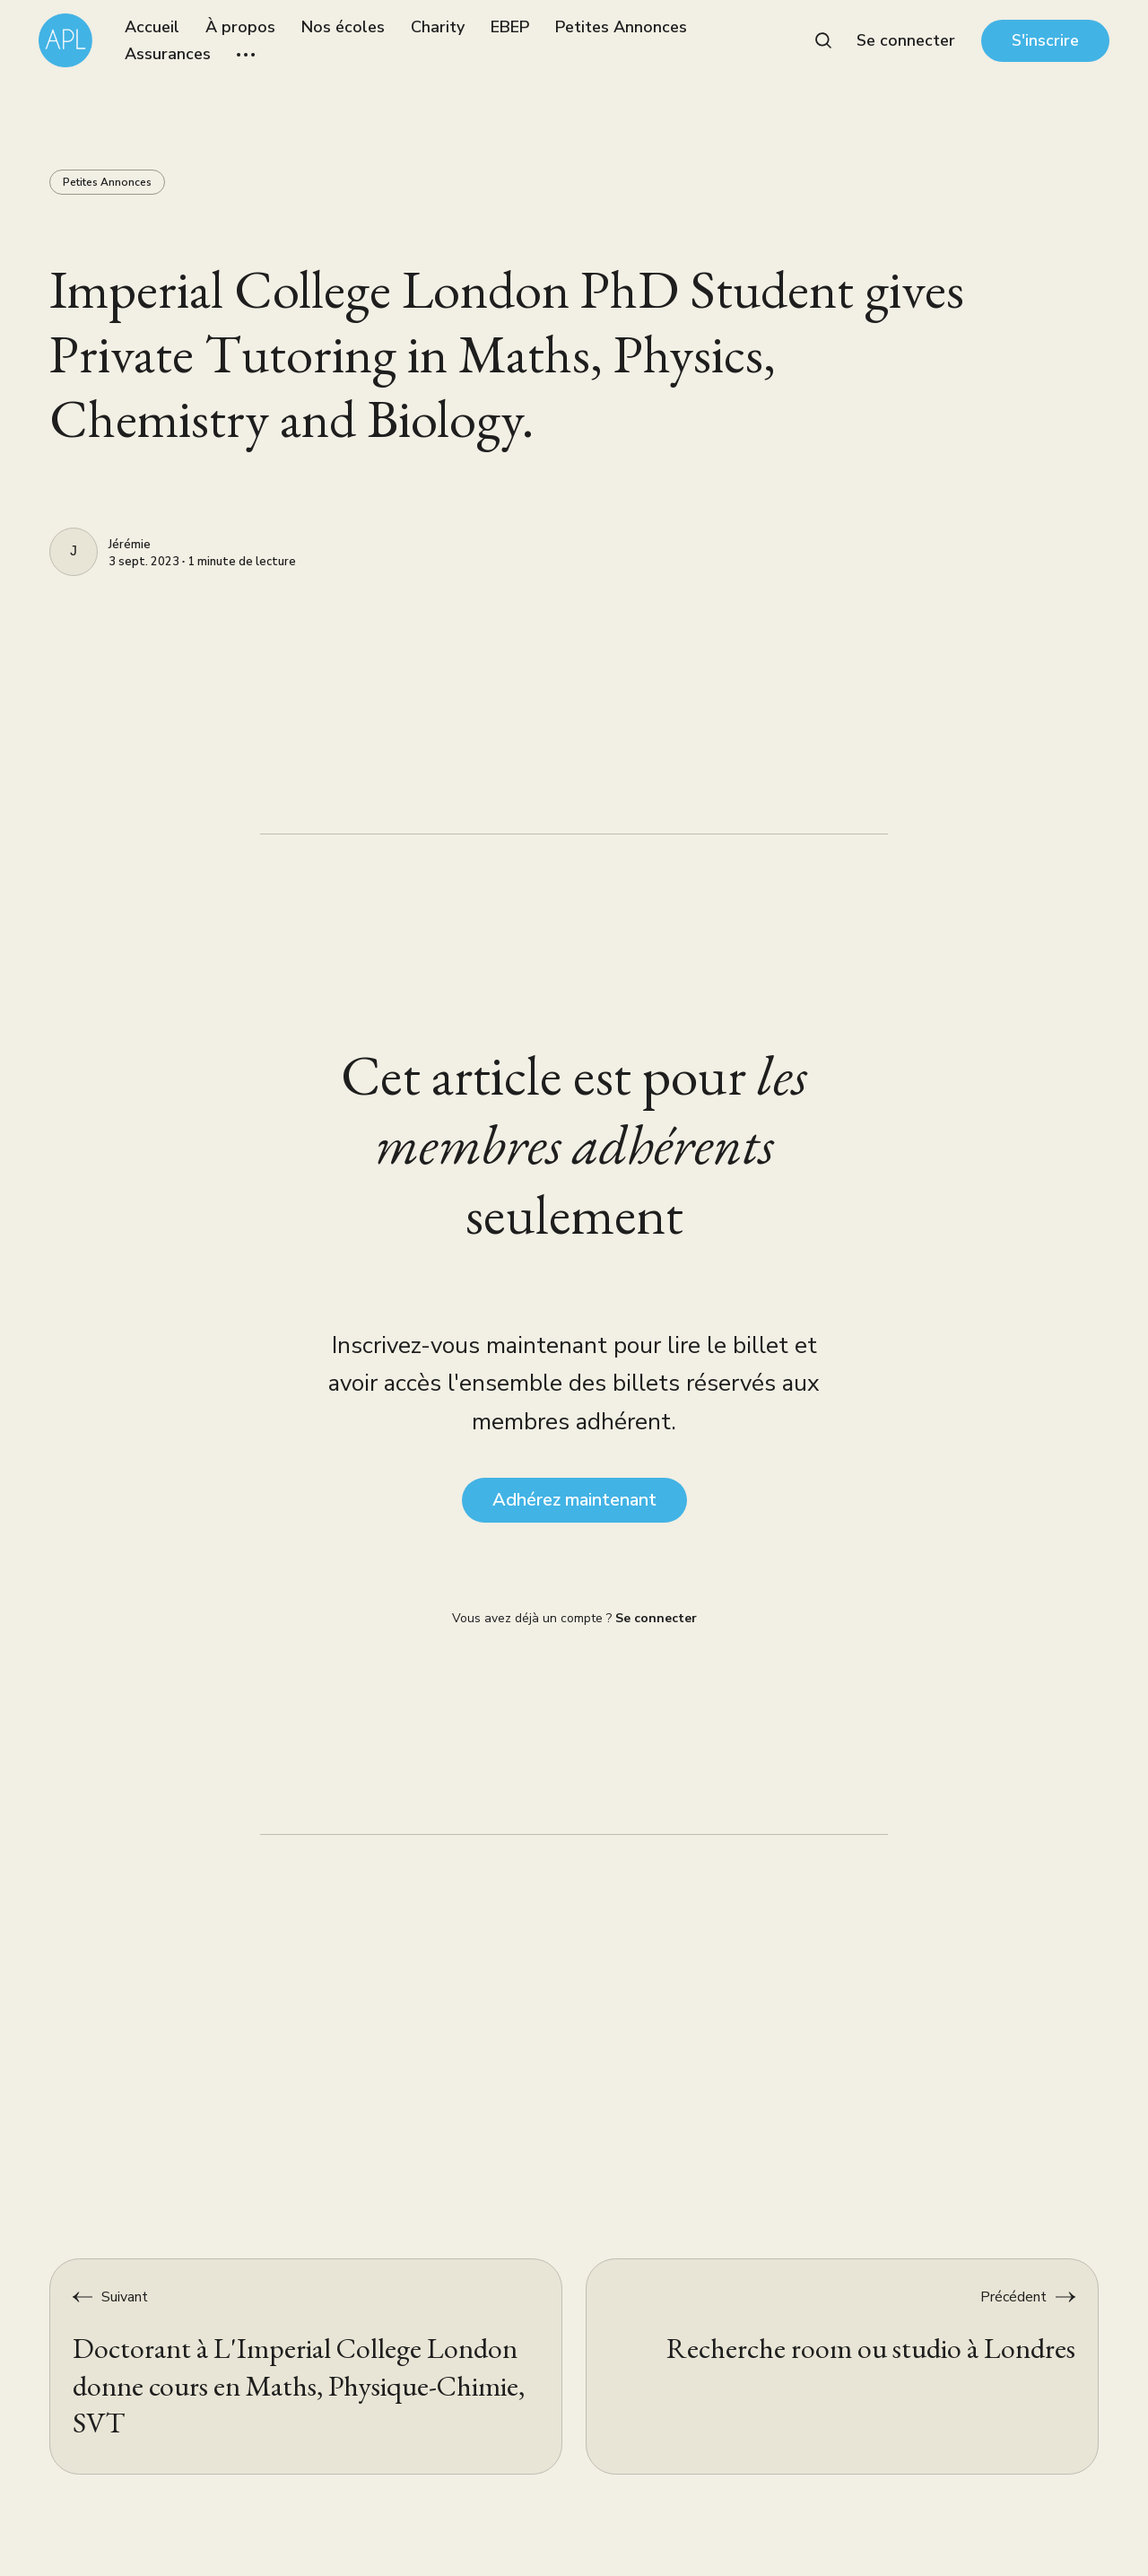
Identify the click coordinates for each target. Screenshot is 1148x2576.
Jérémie (130, 545)
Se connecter (906, 40)
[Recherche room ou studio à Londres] (842, 2366)
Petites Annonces (621, 27)
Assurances (168, 54)
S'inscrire (1045, 40)
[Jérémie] (73, 551)
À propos (240, 27)
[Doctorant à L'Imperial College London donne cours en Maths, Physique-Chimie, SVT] (305, 2366)
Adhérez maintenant (574, 1500)
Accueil (152, 27)
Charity (438, 27)
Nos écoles (343, 27)
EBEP (510, 27)
